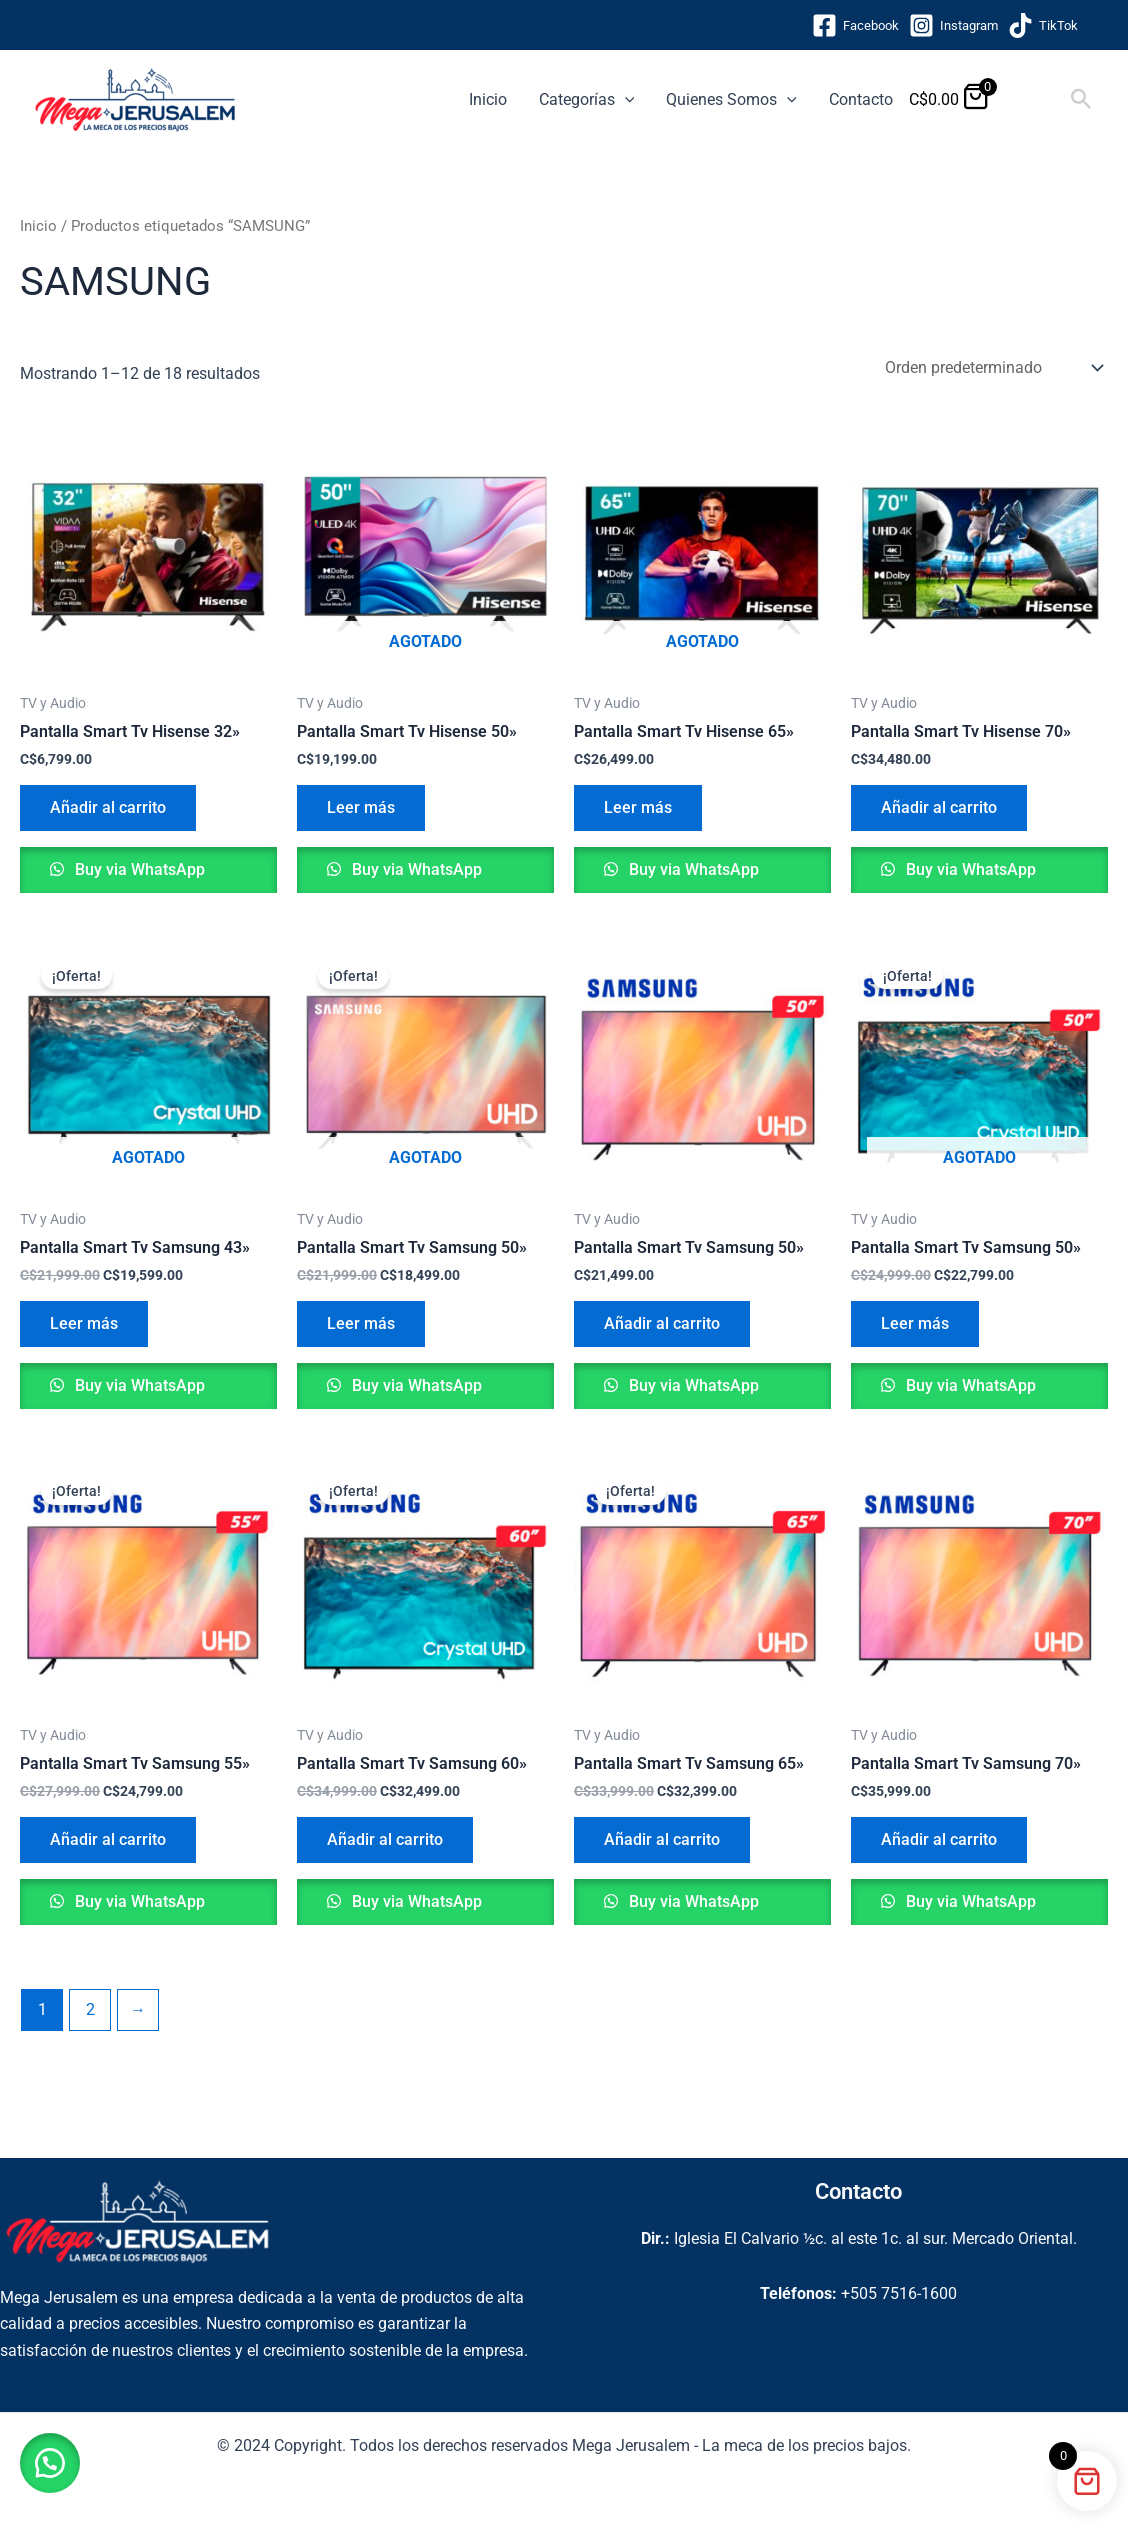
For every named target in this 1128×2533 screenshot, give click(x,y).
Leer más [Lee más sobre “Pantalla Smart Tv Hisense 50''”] (361, 807)
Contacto (861, 99)
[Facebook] (855, 25)
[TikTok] (1043, 25)
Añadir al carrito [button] (108, 807)
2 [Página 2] (90, 2009)
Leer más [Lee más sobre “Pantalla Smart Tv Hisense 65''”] (638, 807)
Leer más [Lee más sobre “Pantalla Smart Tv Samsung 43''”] (84, 1323)
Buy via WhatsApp (138, 869)
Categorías (587, 100)
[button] (625, 100)
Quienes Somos (731, 100)
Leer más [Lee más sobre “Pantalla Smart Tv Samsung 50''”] (361, 1323)
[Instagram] (953, 25)
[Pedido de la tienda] (992, 367)
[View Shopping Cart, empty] (1032, 99)
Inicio (488, 99)
